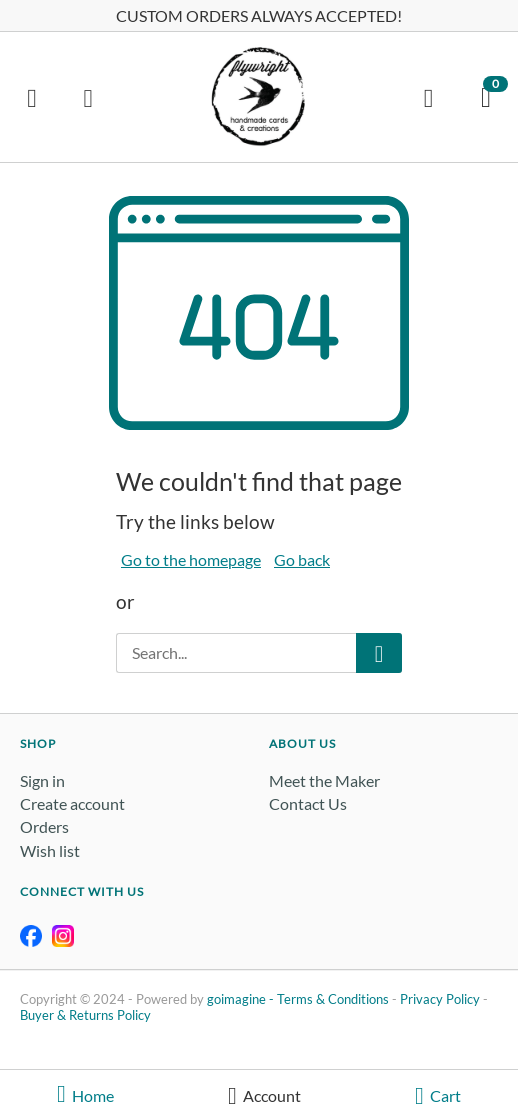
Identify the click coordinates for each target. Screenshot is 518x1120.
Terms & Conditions (333, 999)
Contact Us (308, 803)
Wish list (50, 850)
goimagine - (242, 999)
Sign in (42, 780)
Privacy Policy (440, 999)
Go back (302, 559)
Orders (44, 826)
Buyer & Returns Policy (85, 1015)
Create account (72, 803)
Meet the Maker (324, 780)
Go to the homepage (191, 559)
